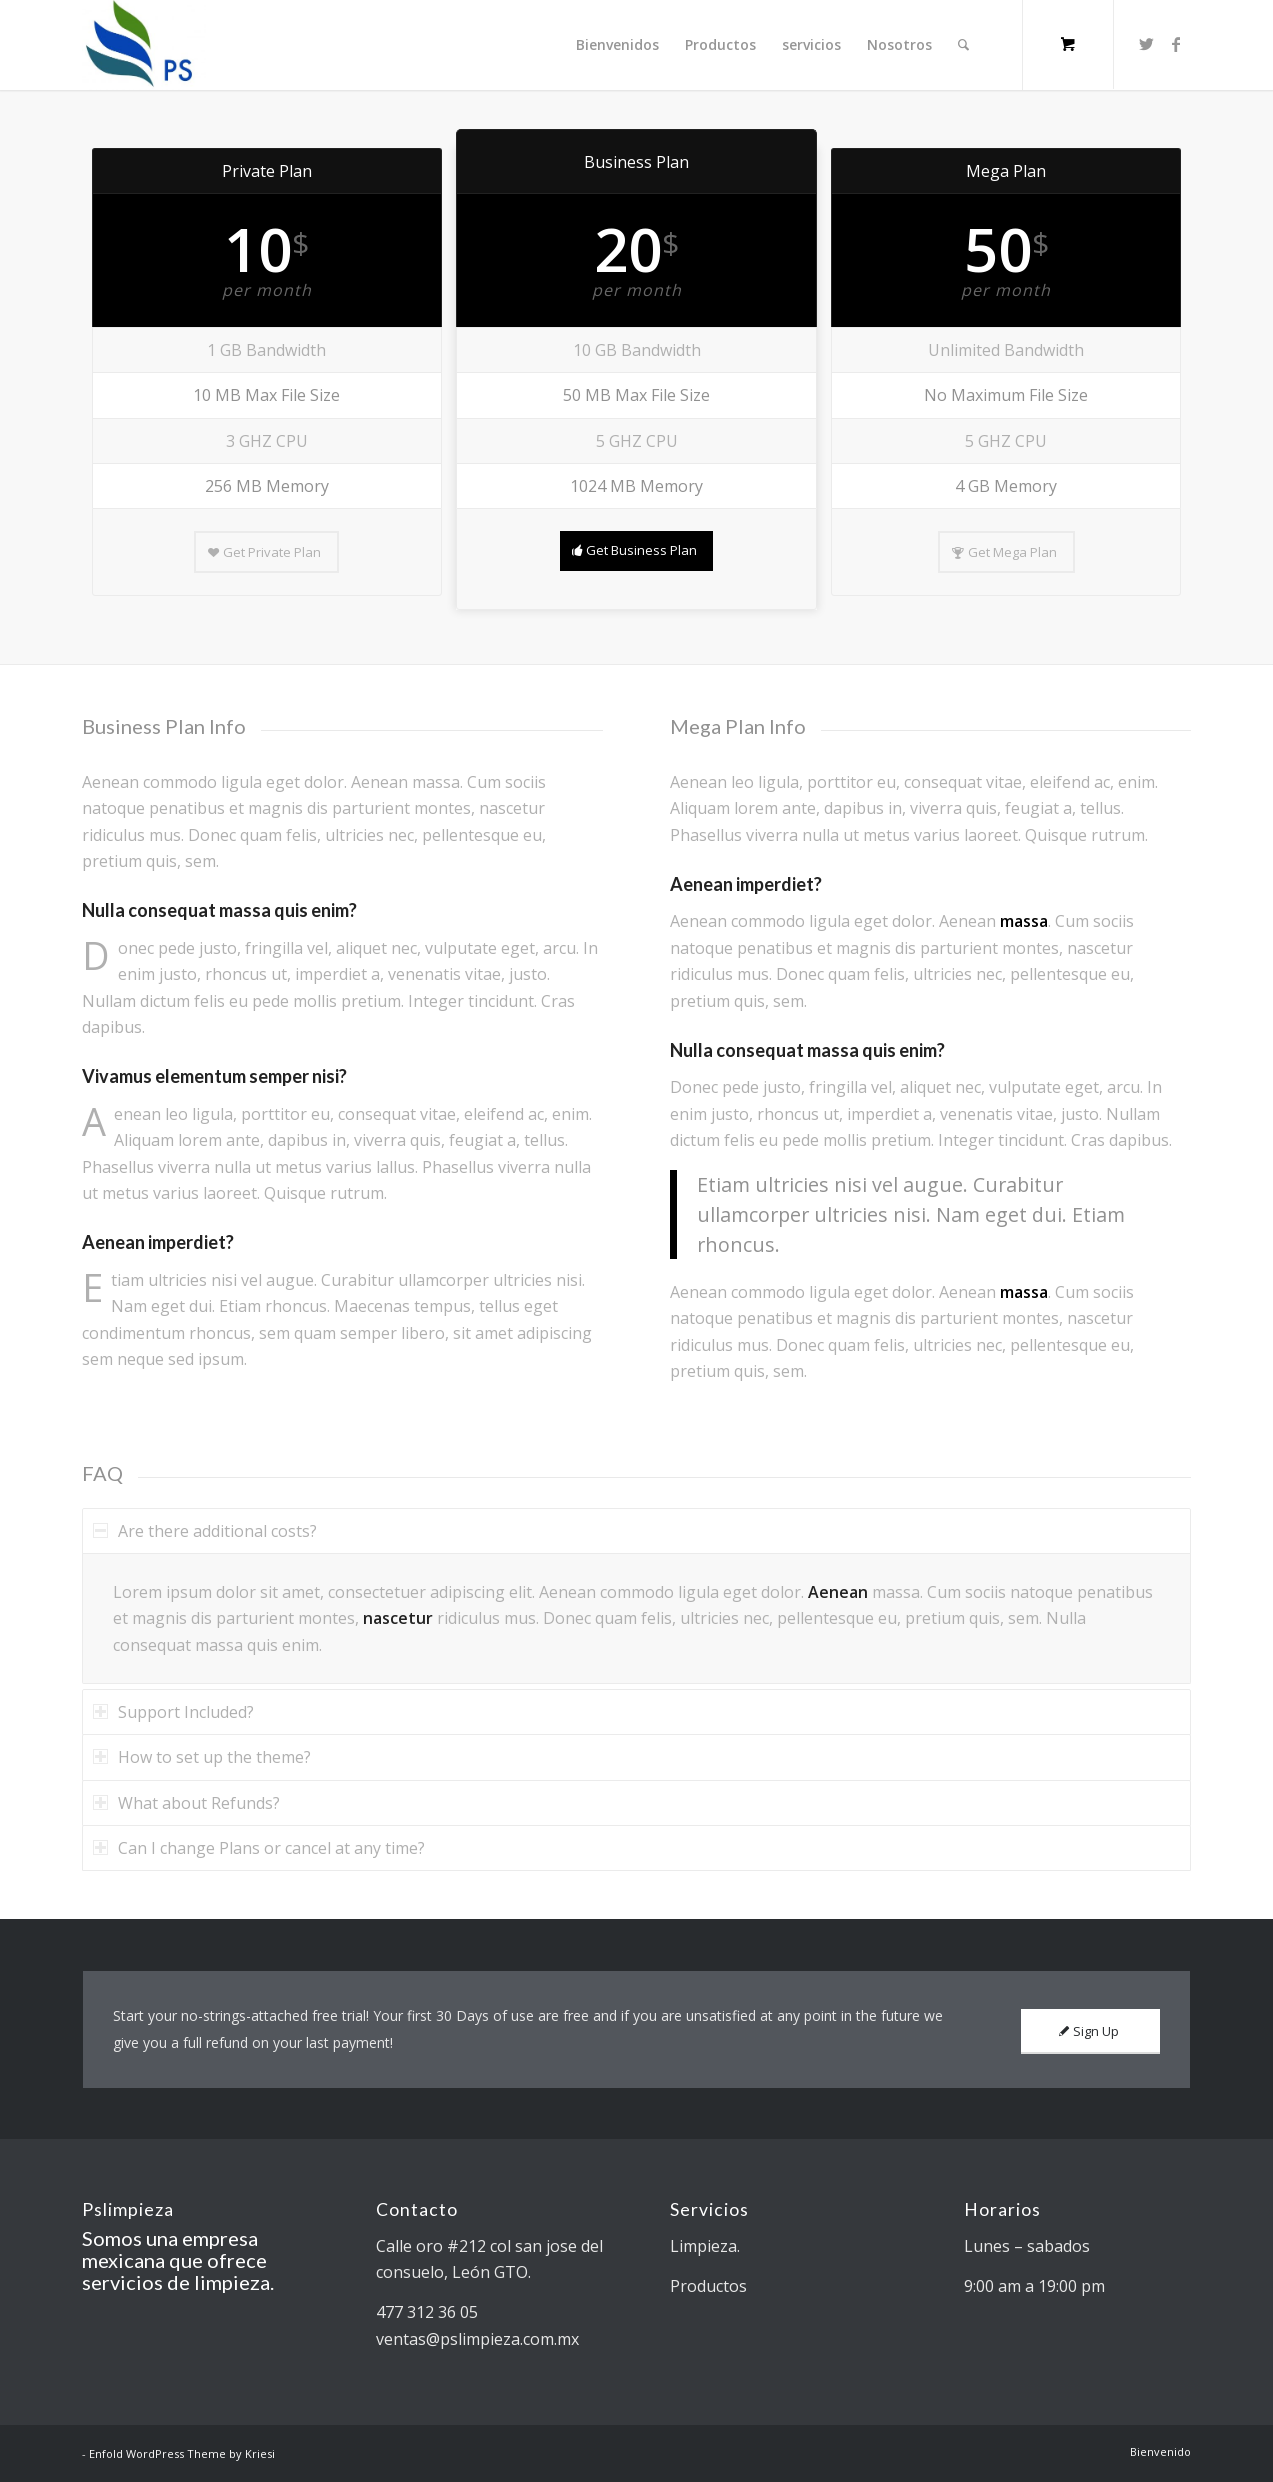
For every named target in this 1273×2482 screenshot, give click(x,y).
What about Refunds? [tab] (186, 1803)
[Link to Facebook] (1176, 44)
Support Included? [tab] (173, 1712)
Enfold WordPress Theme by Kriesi (182, 2453)
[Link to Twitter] (1146, 44)
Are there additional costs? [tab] (205, 1531)
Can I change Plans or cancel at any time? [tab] (259, 1848)
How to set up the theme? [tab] (202, 1757)
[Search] (963, 45)
